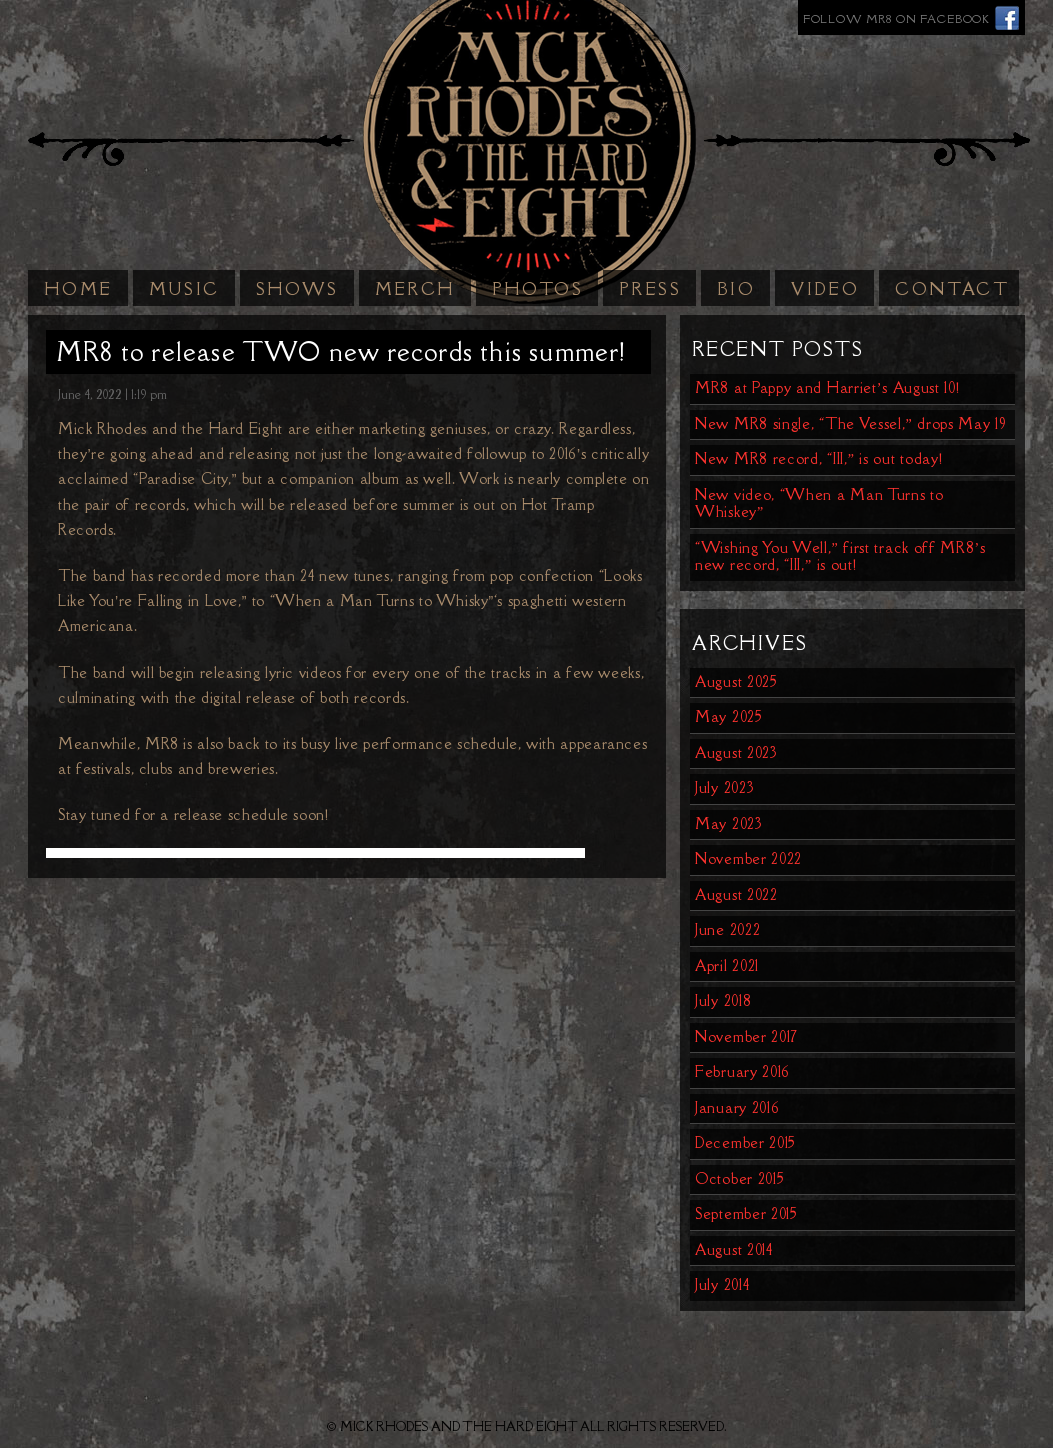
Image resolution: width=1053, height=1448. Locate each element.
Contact (952, 289)
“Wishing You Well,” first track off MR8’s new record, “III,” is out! (840, 556)
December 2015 (745, 1142)
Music (184, 289)
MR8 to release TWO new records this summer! (341, 351)
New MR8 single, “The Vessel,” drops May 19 (851, 423)
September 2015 (746, 1213)
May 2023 (729, 823)
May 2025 (729, 716)
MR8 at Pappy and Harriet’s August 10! (827, 387)
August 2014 (734, 1249)
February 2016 (742, 1071)
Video (825, 289)
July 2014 (722, 1284)
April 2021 (727, 965)
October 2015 (739, 1178)
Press (650, 289)
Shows (297, 289)
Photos (537, 289)
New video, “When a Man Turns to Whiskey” (819, 503)
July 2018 (723, 1000)
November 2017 (746, 1036)
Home (78, 289)
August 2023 (736, 752)
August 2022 (736, 894)
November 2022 (748, 858)
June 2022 (727, 929)
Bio (736, 289)
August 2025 (736, 681)
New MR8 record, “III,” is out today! (818, 458)
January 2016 (737, 1107)
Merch (415, 289)
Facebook (1007, 17)
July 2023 (724, 787)
